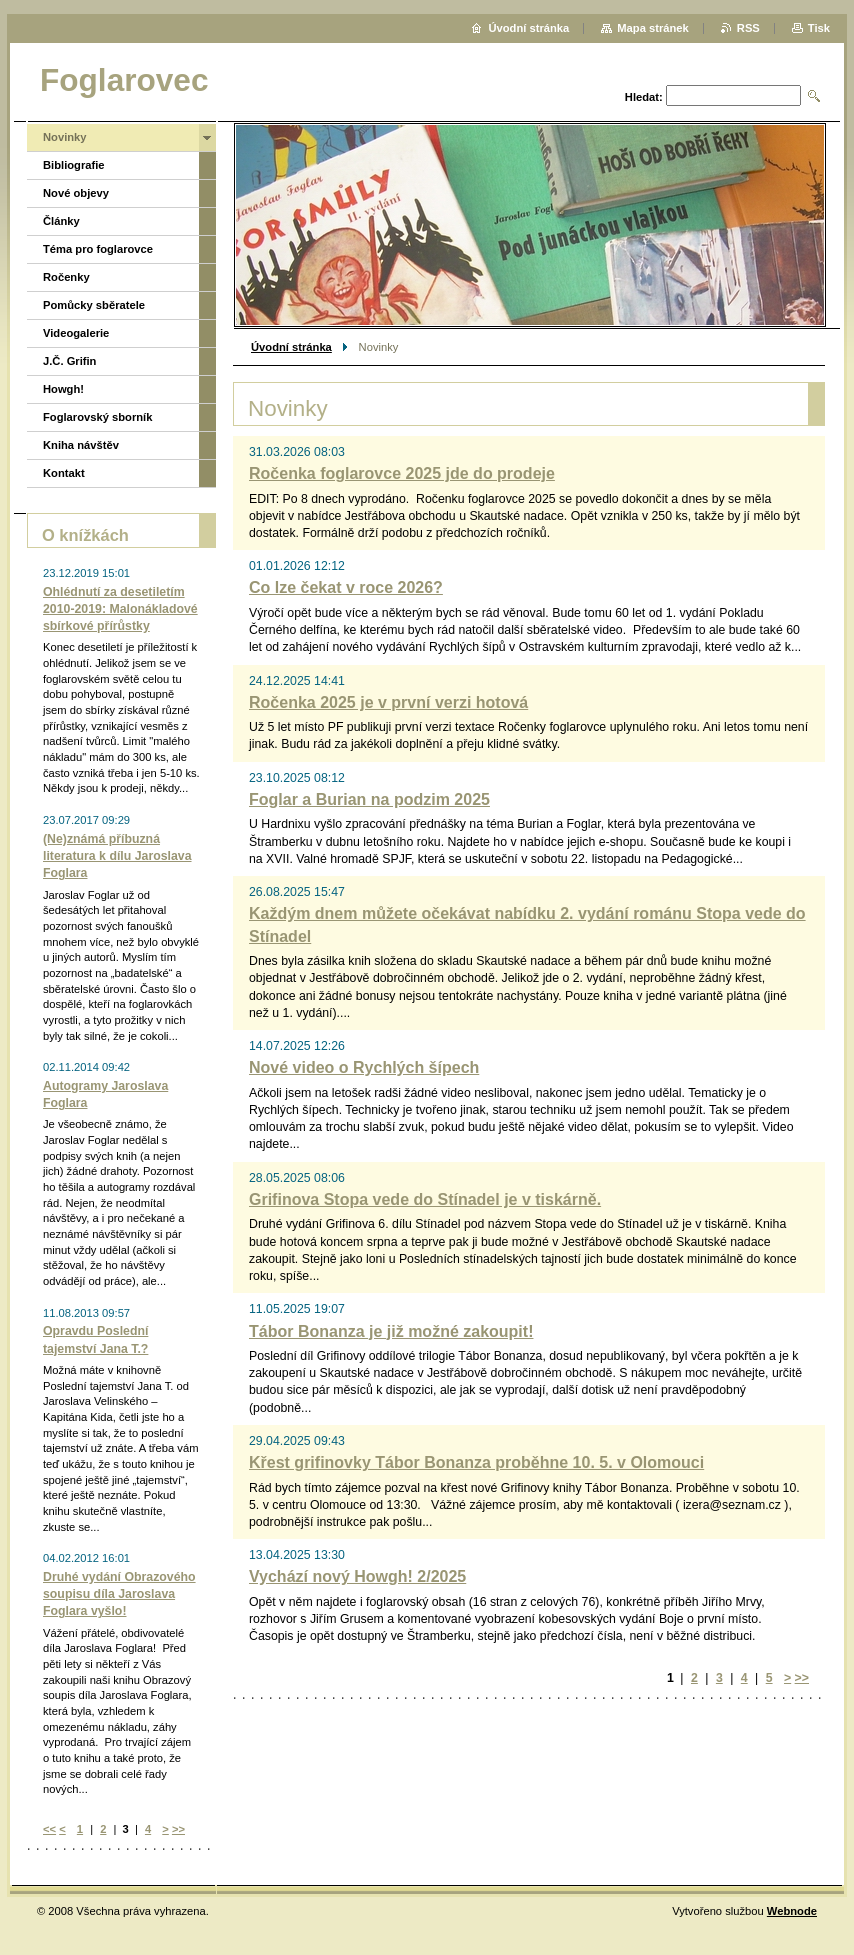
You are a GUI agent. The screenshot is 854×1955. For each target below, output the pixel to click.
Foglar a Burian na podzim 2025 (369, 799)
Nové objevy (76, 193)
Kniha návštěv (81, 445)
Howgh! (63, 389)
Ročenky (66, 277)
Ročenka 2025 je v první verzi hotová (388, 702)
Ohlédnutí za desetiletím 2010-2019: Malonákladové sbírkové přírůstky (120, 609)
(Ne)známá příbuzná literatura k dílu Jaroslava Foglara (117, 856)
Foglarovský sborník (97, 417)
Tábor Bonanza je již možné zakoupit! (391, 1331)
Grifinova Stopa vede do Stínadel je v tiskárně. (425, 1199)
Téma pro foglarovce (98, 249)
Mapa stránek (653, 28)
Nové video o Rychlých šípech (364, 1067)
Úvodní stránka (291, 347)
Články (61, 221)
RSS (748, 28)
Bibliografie (74, 165)
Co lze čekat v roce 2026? (346, 587)
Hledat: (644, 97)
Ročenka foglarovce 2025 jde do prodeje (402, 473)
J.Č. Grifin (69, 361)
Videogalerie (76, 333)
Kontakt (64, 473)
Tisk (819, 28)
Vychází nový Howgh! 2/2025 (357, 1576)
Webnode (792, 1911)
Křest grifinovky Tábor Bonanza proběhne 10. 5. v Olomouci (476, 1462)
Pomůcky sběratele (94, 305)
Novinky (65, 137)
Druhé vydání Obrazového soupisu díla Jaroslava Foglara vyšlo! (119, 1594)
